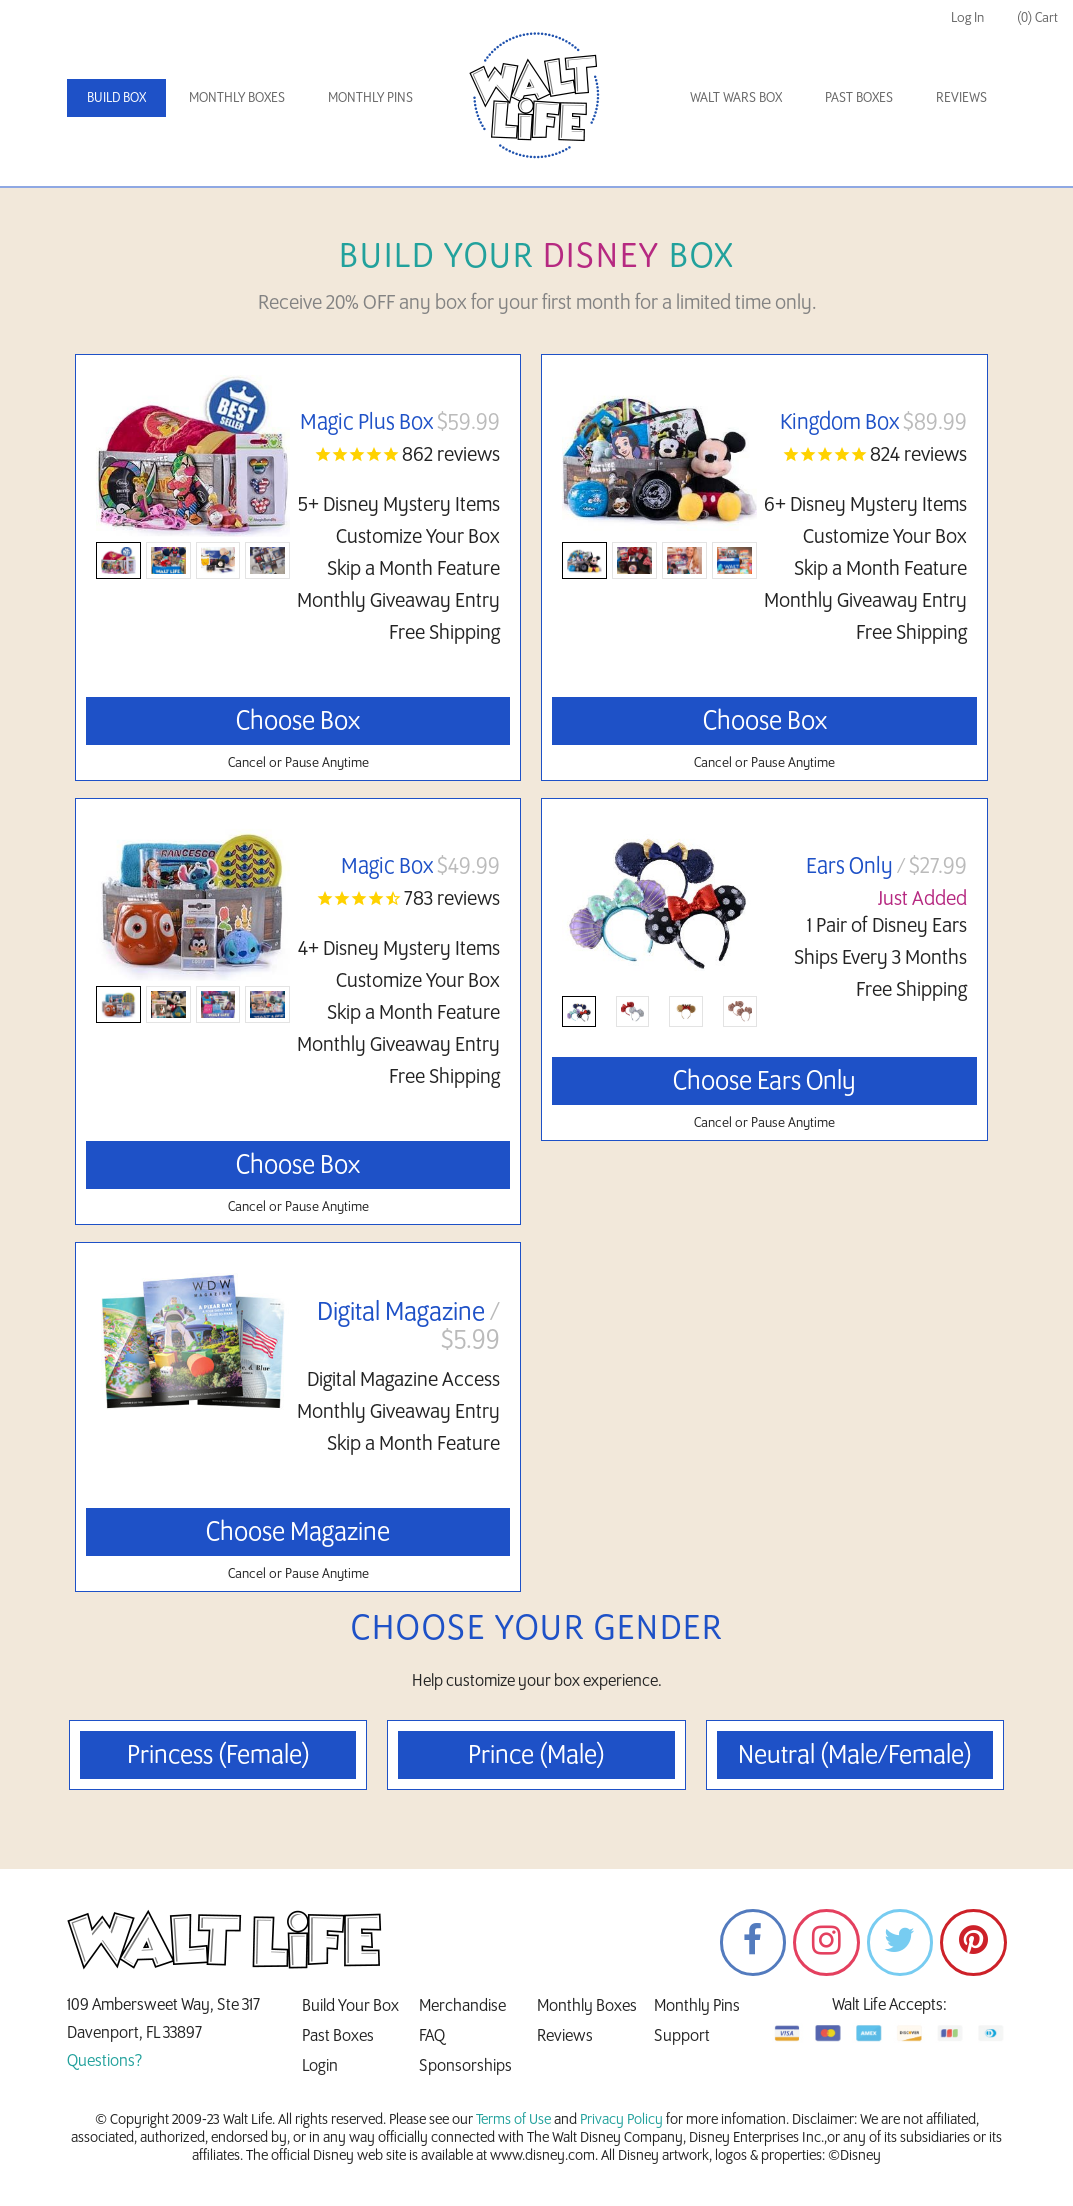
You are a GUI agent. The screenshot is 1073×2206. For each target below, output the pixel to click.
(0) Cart (1037, 17)
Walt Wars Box (736, 97)
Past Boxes (859, 97)
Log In (967, 17)
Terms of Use (513, 2121)
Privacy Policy (621, 2121)
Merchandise (462, 2007)
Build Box (116, 97)
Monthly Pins (370, 97)
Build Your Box (350, 2007)
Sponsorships (465, 2067)
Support (682, 2037)
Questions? (104, 2062)
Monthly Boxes (237, 97)
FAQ (432, 2037)
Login (320, 2067)
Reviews (961, 97)
